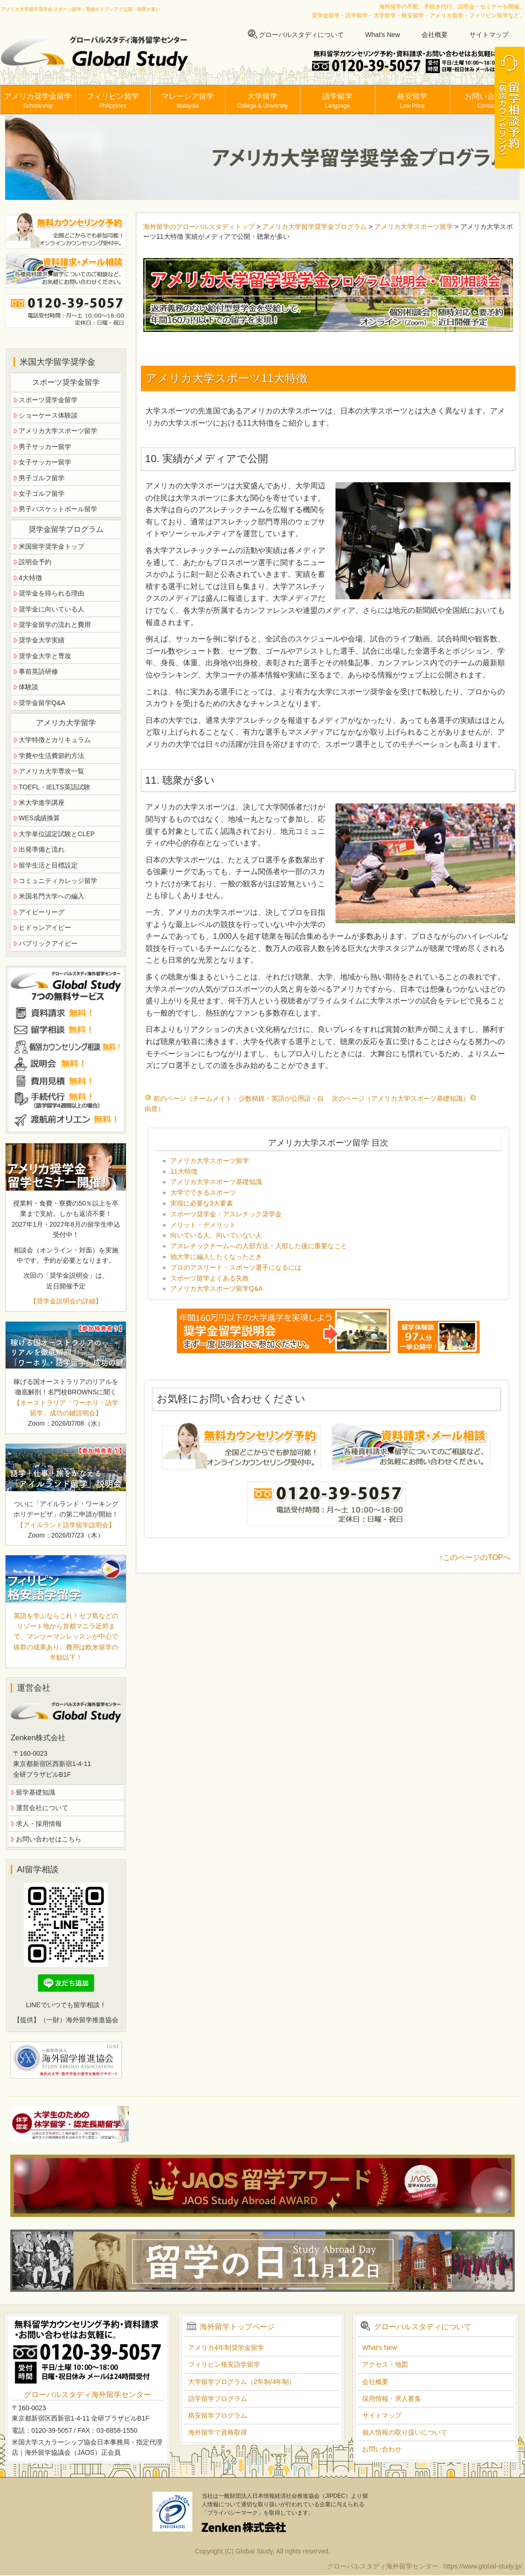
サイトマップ (489, 34)
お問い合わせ (487, 100)
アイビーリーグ (42, 912)
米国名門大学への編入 (51, 896)
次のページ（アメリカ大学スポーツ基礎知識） (404, 1098)
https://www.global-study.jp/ (482, 2566)
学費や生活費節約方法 (51, 755)
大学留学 (262, 100)
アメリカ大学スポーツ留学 (413, 226)
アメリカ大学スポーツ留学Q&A (216, 1288)
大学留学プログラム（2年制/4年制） (241, 2381)
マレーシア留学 (187, 100)
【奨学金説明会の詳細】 (66, 1301)
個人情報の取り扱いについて (404, 2432)
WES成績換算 (39, 818)
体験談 (28, 687)
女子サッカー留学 (45, 462)
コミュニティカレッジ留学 (58, 880)
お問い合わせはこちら (48, 1839)
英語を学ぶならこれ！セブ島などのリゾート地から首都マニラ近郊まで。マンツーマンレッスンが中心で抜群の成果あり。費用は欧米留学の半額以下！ (66, 1637)
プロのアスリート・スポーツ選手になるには (235, 1267)
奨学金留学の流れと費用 (55, 624)
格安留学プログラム (217, 2415)
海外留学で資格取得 (217, 2432)
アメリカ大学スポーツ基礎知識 (216, 1181)
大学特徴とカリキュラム (55, 739)
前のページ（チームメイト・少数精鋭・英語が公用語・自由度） (234, 1103)
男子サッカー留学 (45, 446)
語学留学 (337, 100)
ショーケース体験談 (48, 415)
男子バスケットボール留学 (58, 509)
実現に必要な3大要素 (201, 1203)
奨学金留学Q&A (42, 703)
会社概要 (435, 34)
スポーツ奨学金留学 (48, 400)
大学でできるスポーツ (203, 1192)
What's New (382, 34)
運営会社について (42, 1807)
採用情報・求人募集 (391, 2398)
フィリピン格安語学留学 (224, 2364)
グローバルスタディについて (301, 34)
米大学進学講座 (42, 802)
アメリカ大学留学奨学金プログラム (314, 226)
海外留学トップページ (237, 2327)
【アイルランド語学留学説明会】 (66, 1525)
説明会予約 (35, 562)
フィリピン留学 (112, 100)
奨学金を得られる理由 (51, 593)
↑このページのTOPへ (474, 1557)
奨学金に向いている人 (51, 609)
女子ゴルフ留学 (42, 493)
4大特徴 (30, 577)
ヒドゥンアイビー (45, 927)
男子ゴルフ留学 (42, 478)
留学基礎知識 (35, 1792)
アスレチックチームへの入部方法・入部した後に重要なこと (258, 1246)
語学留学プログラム (217, 2398)
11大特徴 (183, 1171)
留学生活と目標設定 (48, 865)
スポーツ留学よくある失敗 (209, 1278)
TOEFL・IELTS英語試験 (54, 787)
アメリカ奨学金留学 (37, 100)
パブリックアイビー (48, 943)
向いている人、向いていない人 (216, 1235)
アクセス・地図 (385, 2364)
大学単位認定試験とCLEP (57, 834)
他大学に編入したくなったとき (216, 1256)
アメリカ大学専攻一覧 (51, 771)
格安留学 (412, 100)
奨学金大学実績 (42, 640)
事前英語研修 (38, 671)
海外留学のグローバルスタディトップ (199, 226)
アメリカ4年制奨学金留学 (226, 2347)
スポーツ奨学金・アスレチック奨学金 (226, 1214)
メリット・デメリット (203, 1225)
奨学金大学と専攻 (45, 656)
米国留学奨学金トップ (51, 546)
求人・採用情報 (39, 1823)
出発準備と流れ (42, 849)
